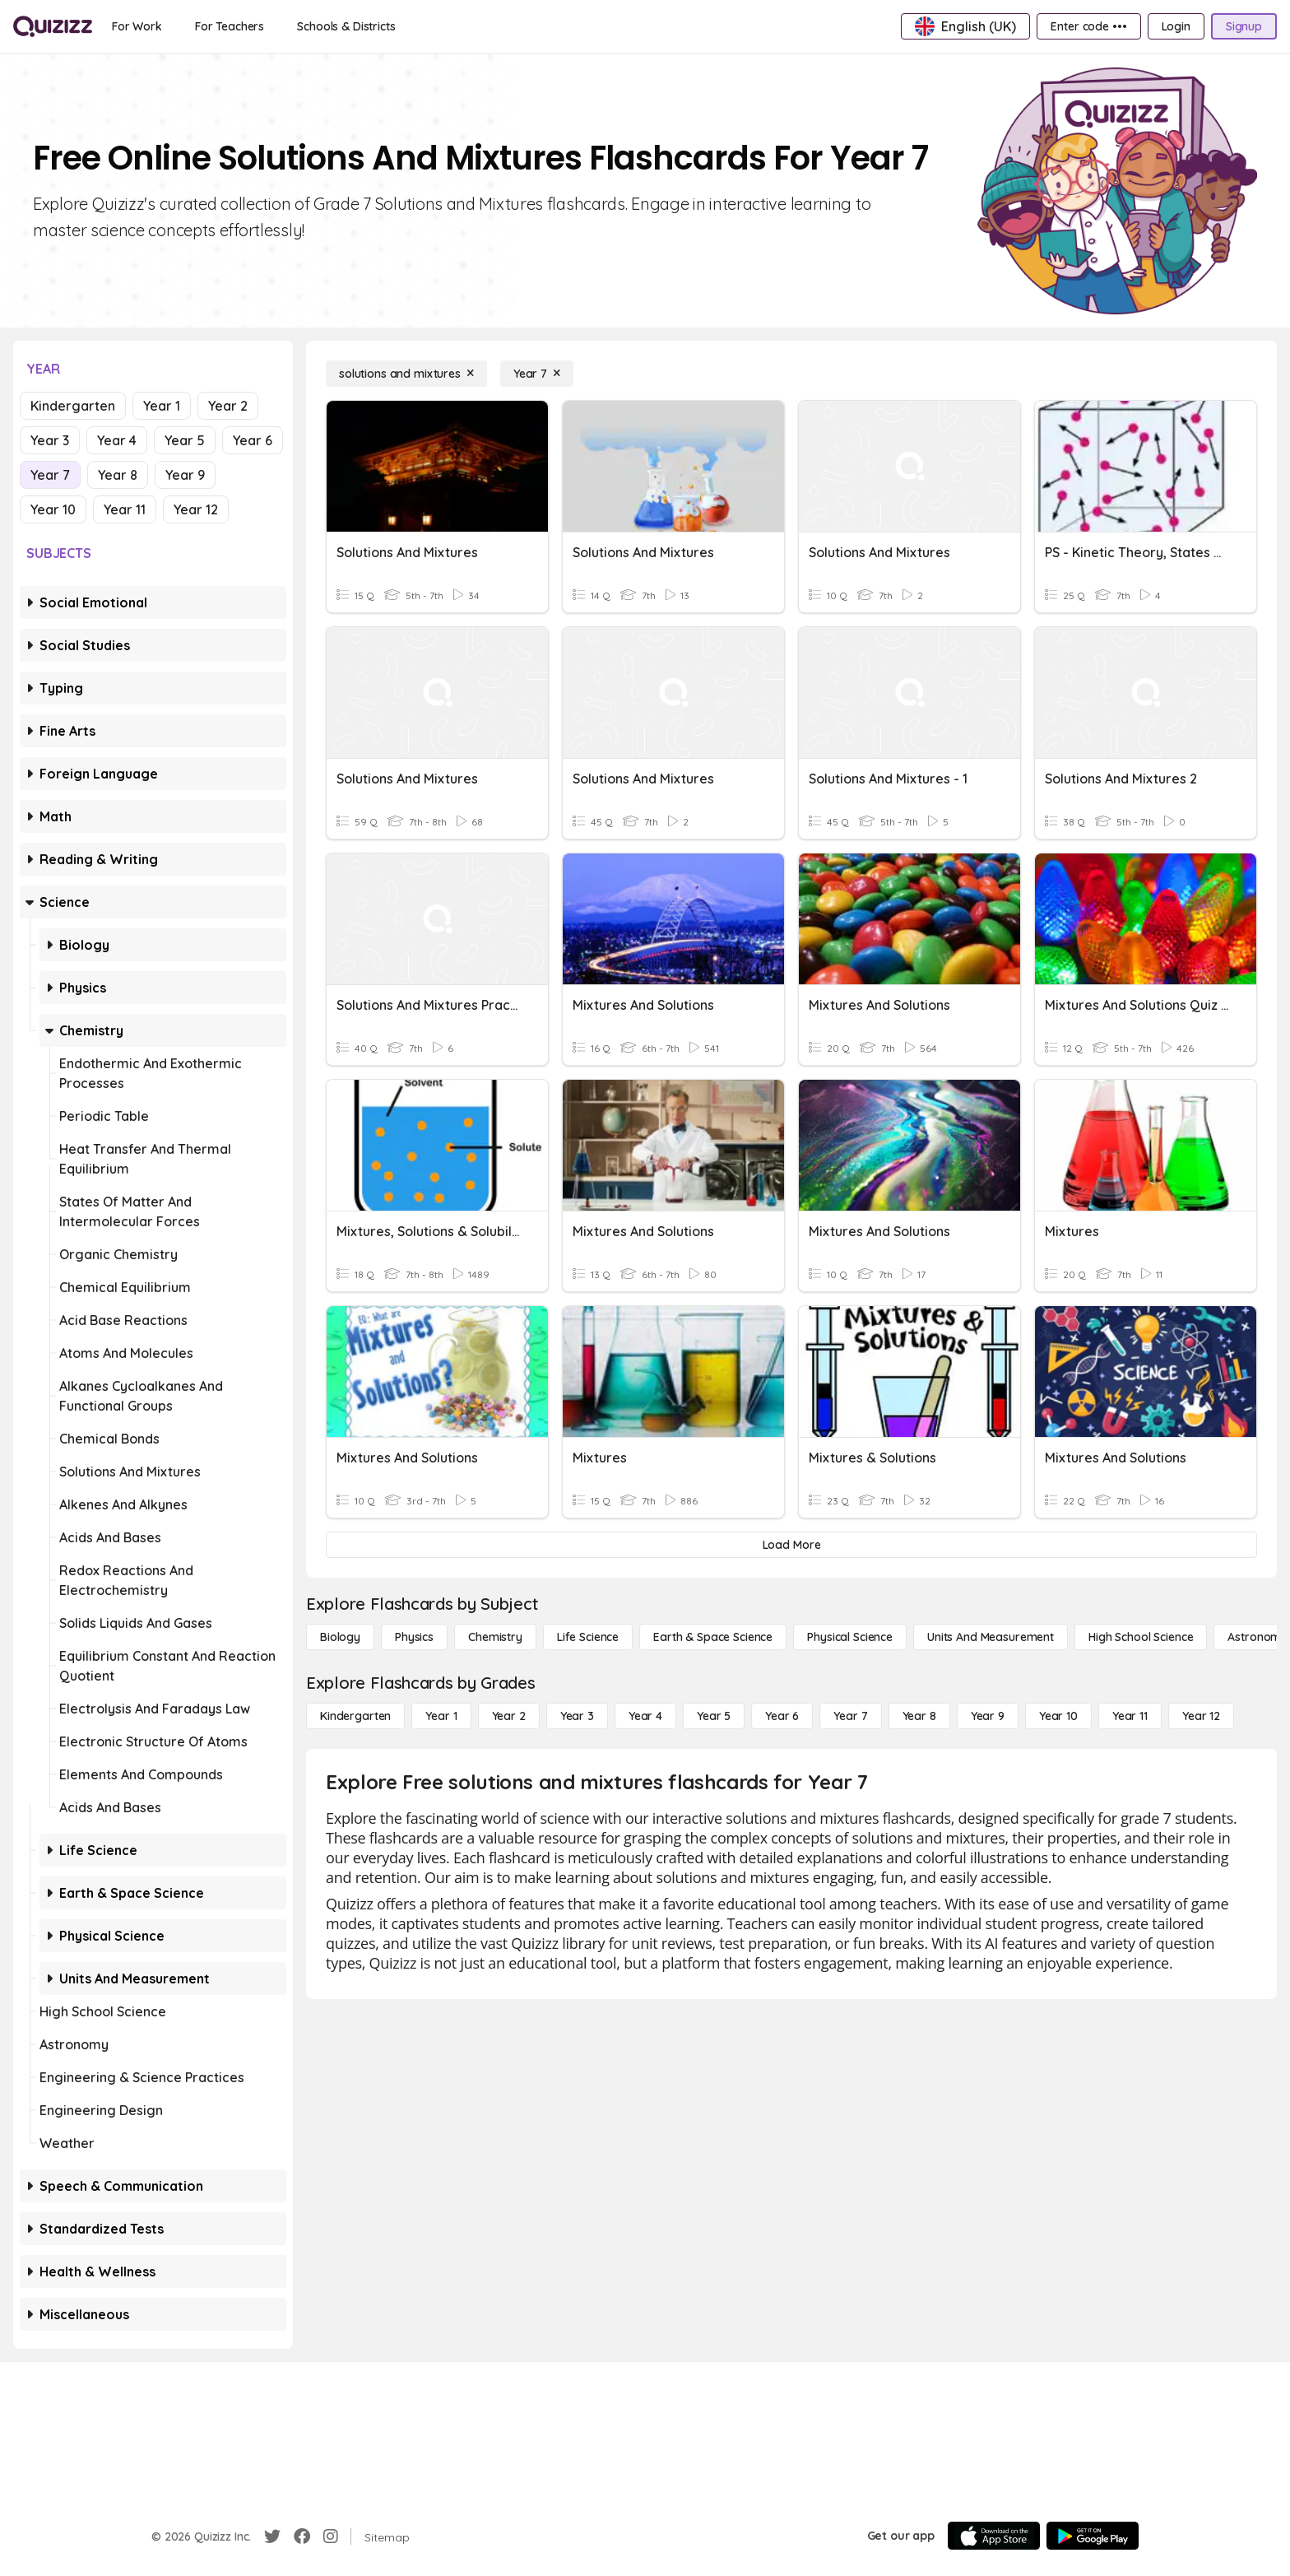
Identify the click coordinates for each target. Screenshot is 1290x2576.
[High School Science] (1140, 1637)
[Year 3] (577, 1716)
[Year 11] (1130, 1716)
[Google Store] (1092, 2536)
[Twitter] (272, 2536)
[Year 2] (509, 1716)
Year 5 (185, 440)
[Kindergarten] (355, 1716)
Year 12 (196, 509)
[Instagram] (330, 2536)
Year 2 (228, 406)
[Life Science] (588, 1637)
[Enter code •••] (1088, 26)
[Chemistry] (495, 1637)
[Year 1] (441, 1716)
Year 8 (117, 475)
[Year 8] (919, 1716)
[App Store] (994, 2536)
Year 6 (252, 440)
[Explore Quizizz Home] (52, 26)
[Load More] (791, 1545)
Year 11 (125, 509)
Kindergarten (72, 406)
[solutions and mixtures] (406, 373)
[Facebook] (302, 2536)
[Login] (1176, 26)
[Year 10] (1058, 1716)
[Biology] (340, 1637)
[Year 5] (714, 1716)
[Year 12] (1201, 1716)
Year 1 (161, 406)
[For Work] (137, 26)
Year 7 (50, 475)
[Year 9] (988, 1716)
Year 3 (49, 440)
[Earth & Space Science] (713, 1637)
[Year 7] (536, 373)
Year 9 (185, 475)
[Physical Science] (850, 1637)
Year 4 (117, 440)
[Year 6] (782, 1716)
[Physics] (414, 1637)
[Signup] (1244, 26)
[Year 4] (645, 1716)
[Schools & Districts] (346, 26)
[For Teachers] (229, 26)
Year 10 (53, 509)
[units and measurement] (990, 1637)
